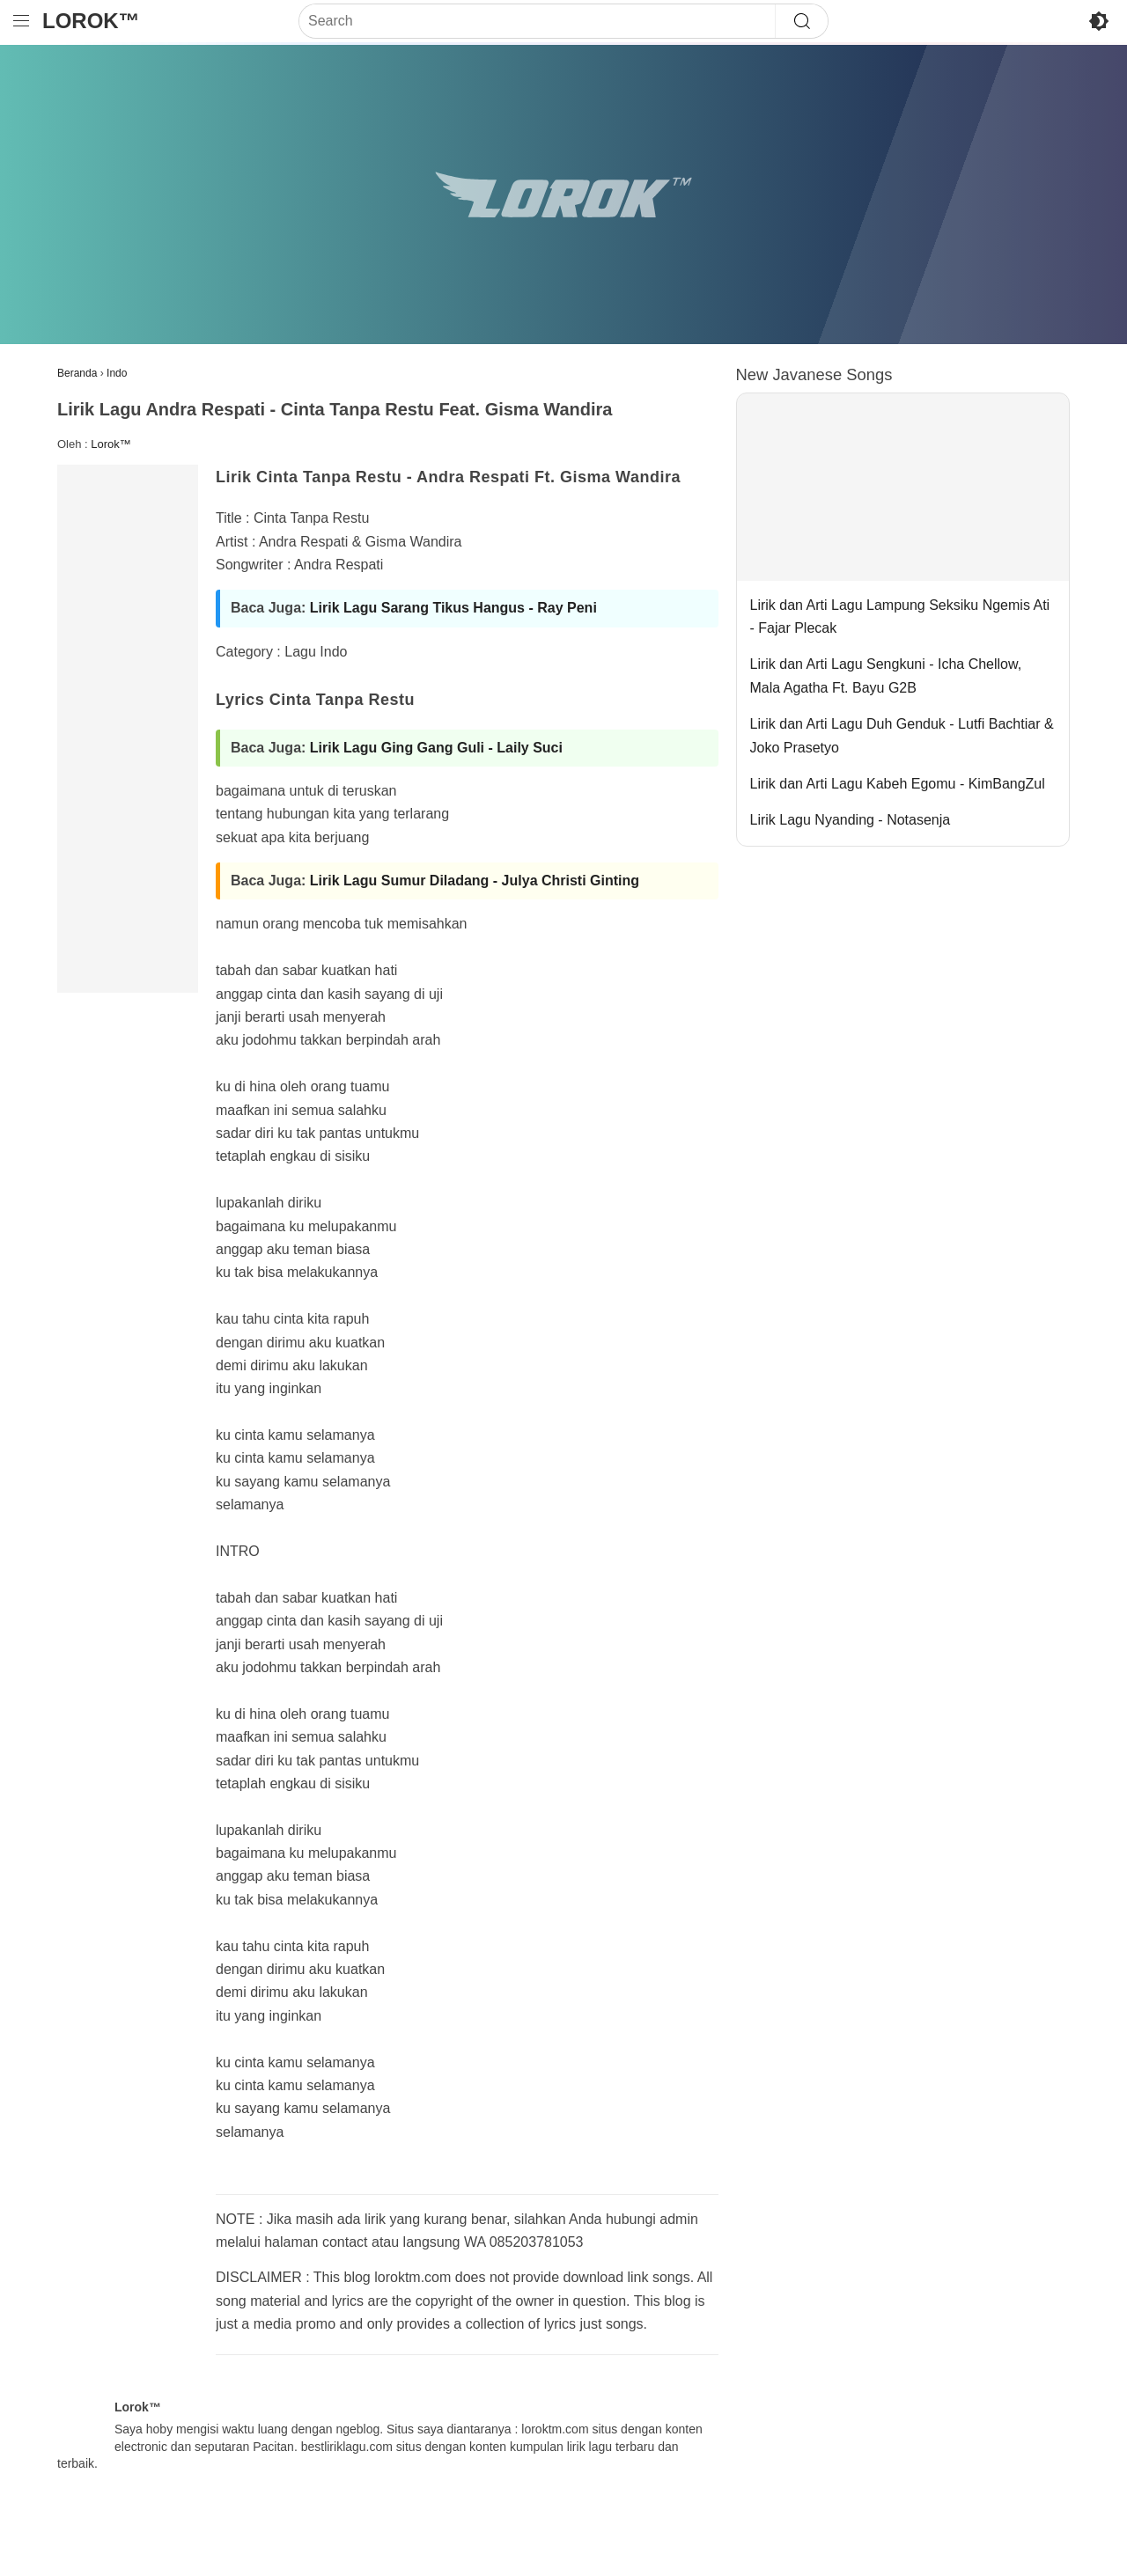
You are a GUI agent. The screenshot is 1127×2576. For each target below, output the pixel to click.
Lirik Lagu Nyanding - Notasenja (850, 819)
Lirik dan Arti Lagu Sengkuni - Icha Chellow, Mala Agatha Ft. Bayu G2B (886, 675)
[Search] (537, 21)
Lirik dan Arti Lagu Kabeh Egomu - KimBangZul (897, 783)
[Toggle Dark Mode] (1098, 21)
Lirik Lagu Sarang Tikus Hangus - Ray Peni (453, 607)
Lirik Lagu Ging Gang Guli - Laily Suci (436, 747)
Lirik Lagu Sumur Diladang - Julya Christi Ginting (474, 880)
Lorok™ (91, 21)
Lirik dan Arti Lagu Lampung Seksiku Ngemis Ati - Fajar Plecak (900, 616)
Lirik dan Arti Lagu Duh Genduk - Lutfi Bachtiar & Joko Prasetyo (902, 735)
